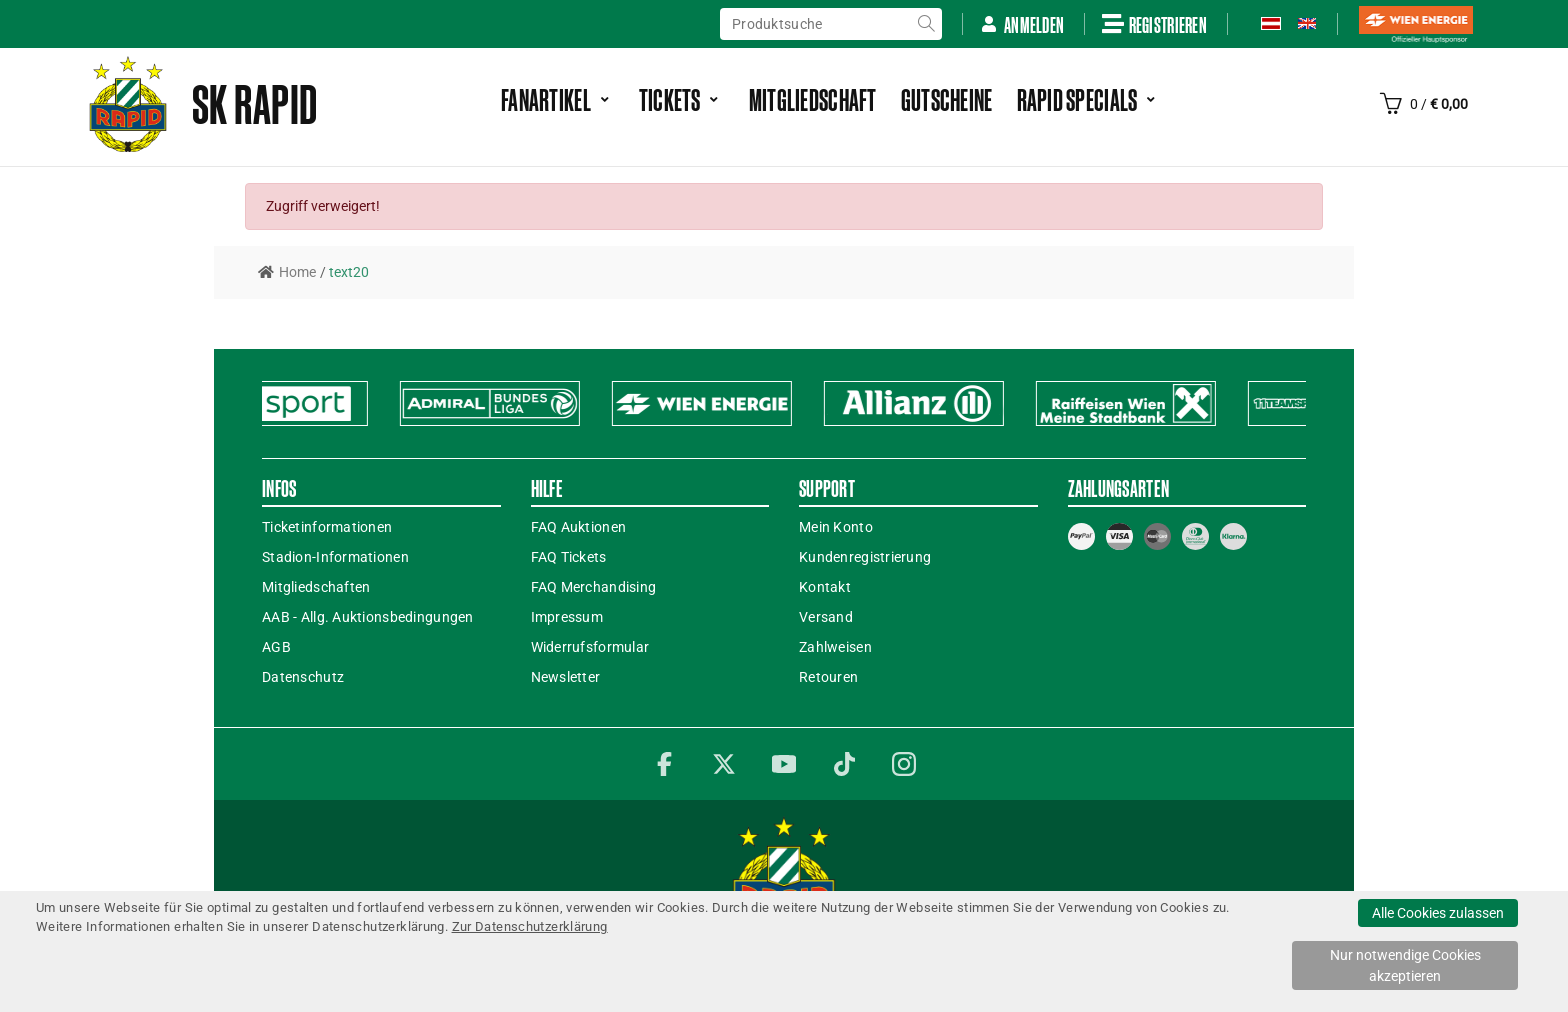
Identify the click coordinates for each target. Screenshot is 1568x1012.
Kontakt (825, 587)
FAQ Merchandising (594, 587)
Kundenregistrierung (865, 557)
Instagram (904, 764)
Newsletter (566, 677)
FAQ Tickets (569, 557)
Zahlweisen (835, 647)
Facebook (664, 764)
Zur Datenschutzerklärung (530, 926)
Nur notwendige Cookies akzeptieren (1405, 965)
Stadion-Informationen (335, 557)
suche (926, 24)
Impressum (567, 617)
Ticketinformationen (327, 527)
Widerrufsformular (590, 647)
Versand (826, 617)
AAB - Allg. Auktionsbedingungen (368, 617)
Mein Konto (836, 527)
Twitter (724, 764)
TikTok (844, 764)
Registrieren (1154, 24)
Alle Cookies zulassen (1438, 913)
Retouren (828, 677)
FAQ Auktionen (579, 527)
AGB (276, 647)
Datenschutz (303, 677)
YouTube (784, 764)
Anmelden (1022, 24)
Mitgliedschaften (316, 587)
